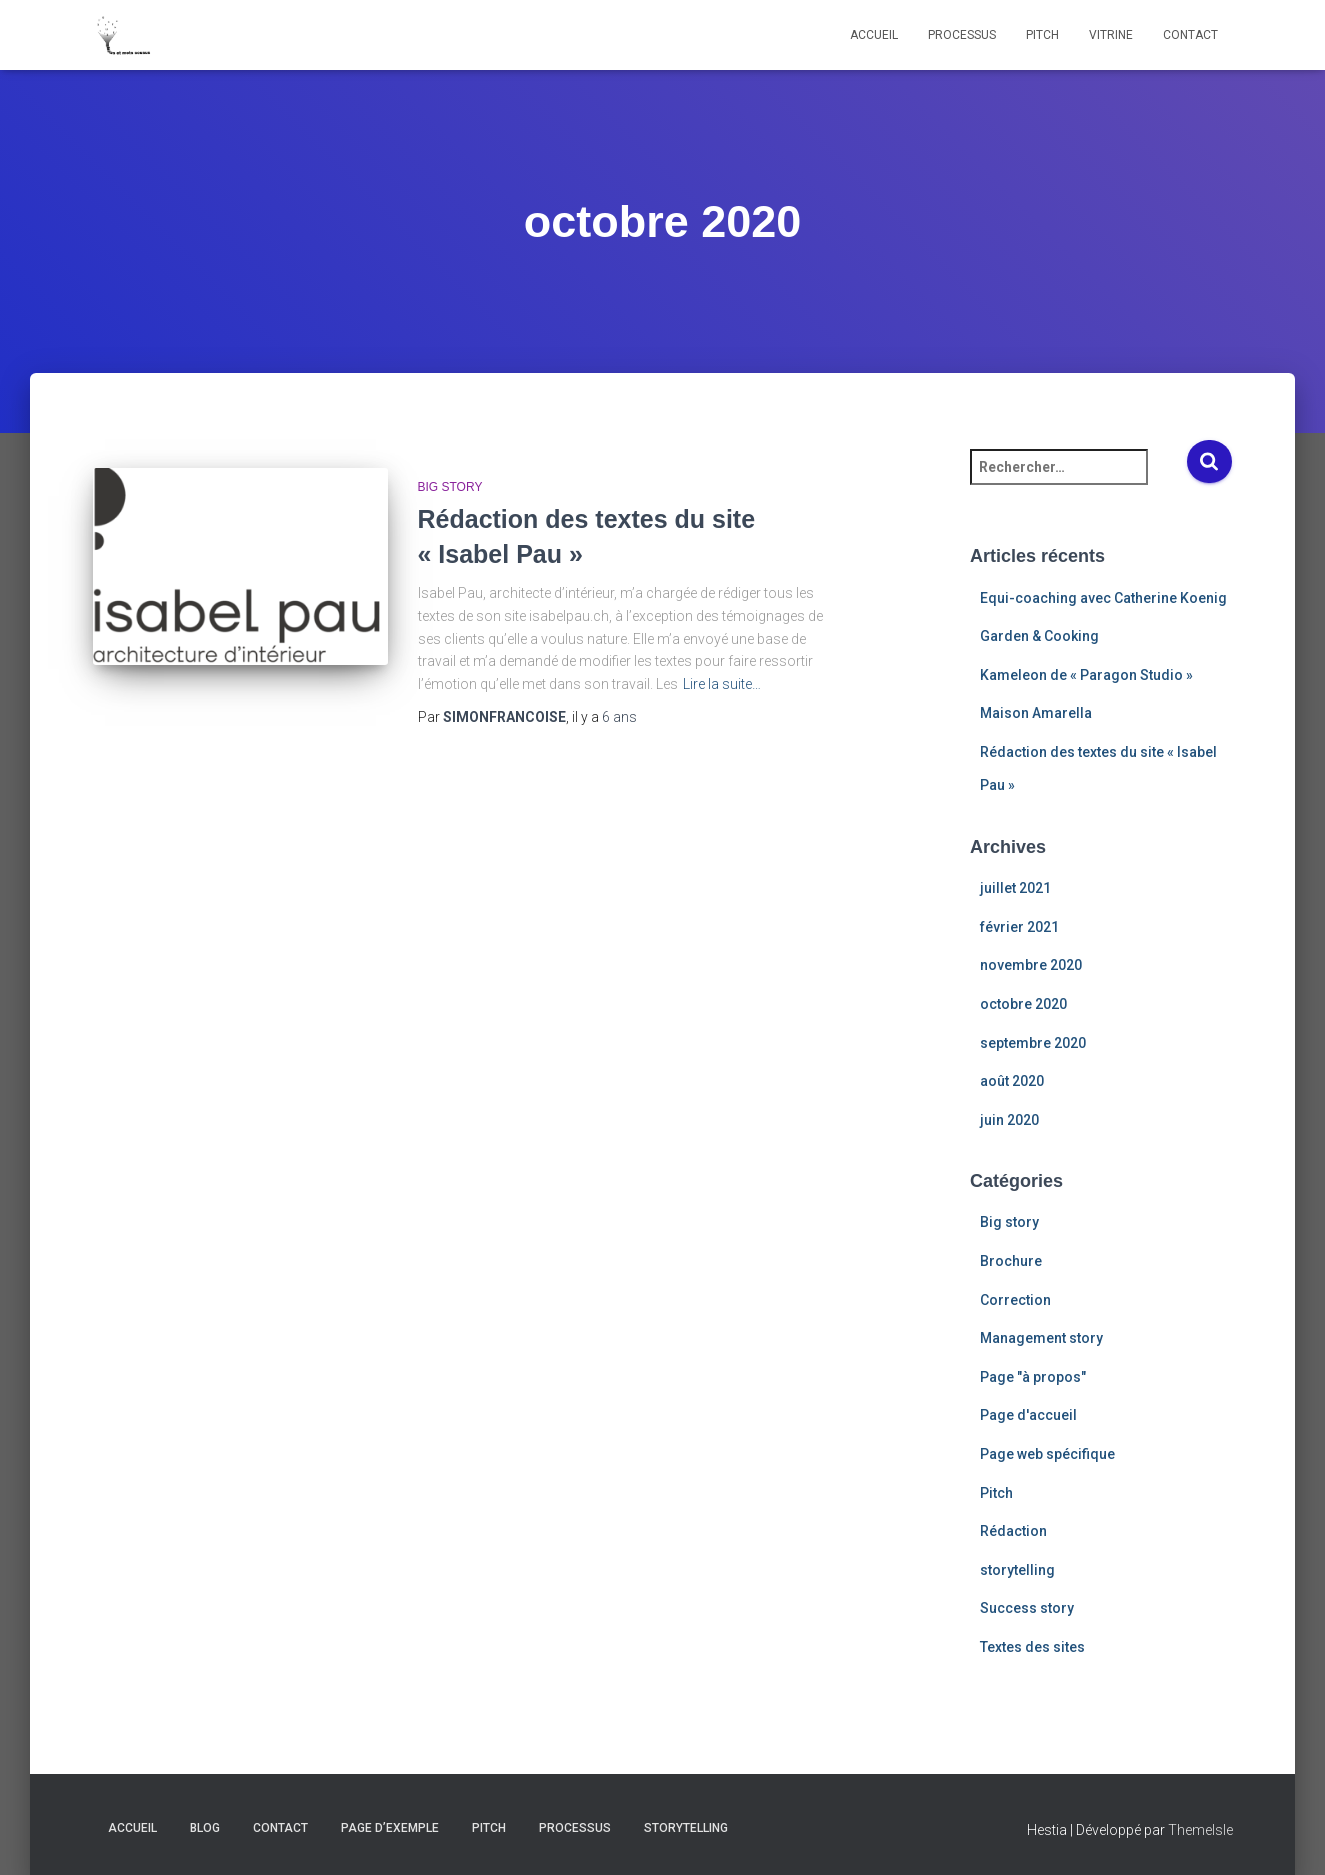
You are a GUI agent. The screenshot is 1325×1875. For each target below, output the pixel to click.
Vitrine (1111, 35)
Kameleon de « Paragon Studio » (1086, 675)
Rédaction (1013, 1531)
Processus (962, 35)
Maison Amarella (1036, 713)
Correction (1015, 1300)
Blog (205, 1828)
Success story (1027, 1608)
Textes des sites (1032, 1647)
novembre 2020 (1031, 965)
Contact (1190, 35)
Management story (1041, 1338)
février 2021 (1019, 927)
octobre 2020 (1023, 1004)
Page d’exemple (390, 1828)
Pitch (1042, 35)
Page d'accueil (1028, 1415)
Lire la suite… (722, 684)
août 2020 (1012, 1081)
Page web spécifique (1047, 1454)
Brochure (1011, 1261)
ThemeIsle (1200, 1830)
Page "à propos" (1033, 1377)
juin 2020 (1009, 1120)
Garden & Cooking (1039, 636)
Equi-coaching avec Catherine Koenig (1103, 598)
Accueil (874, 35)
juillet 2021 (1015, 888)
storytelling (1017, 1570)
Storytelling (686, 1828)
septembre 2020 (1033, 1043)
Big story (450, 487)
